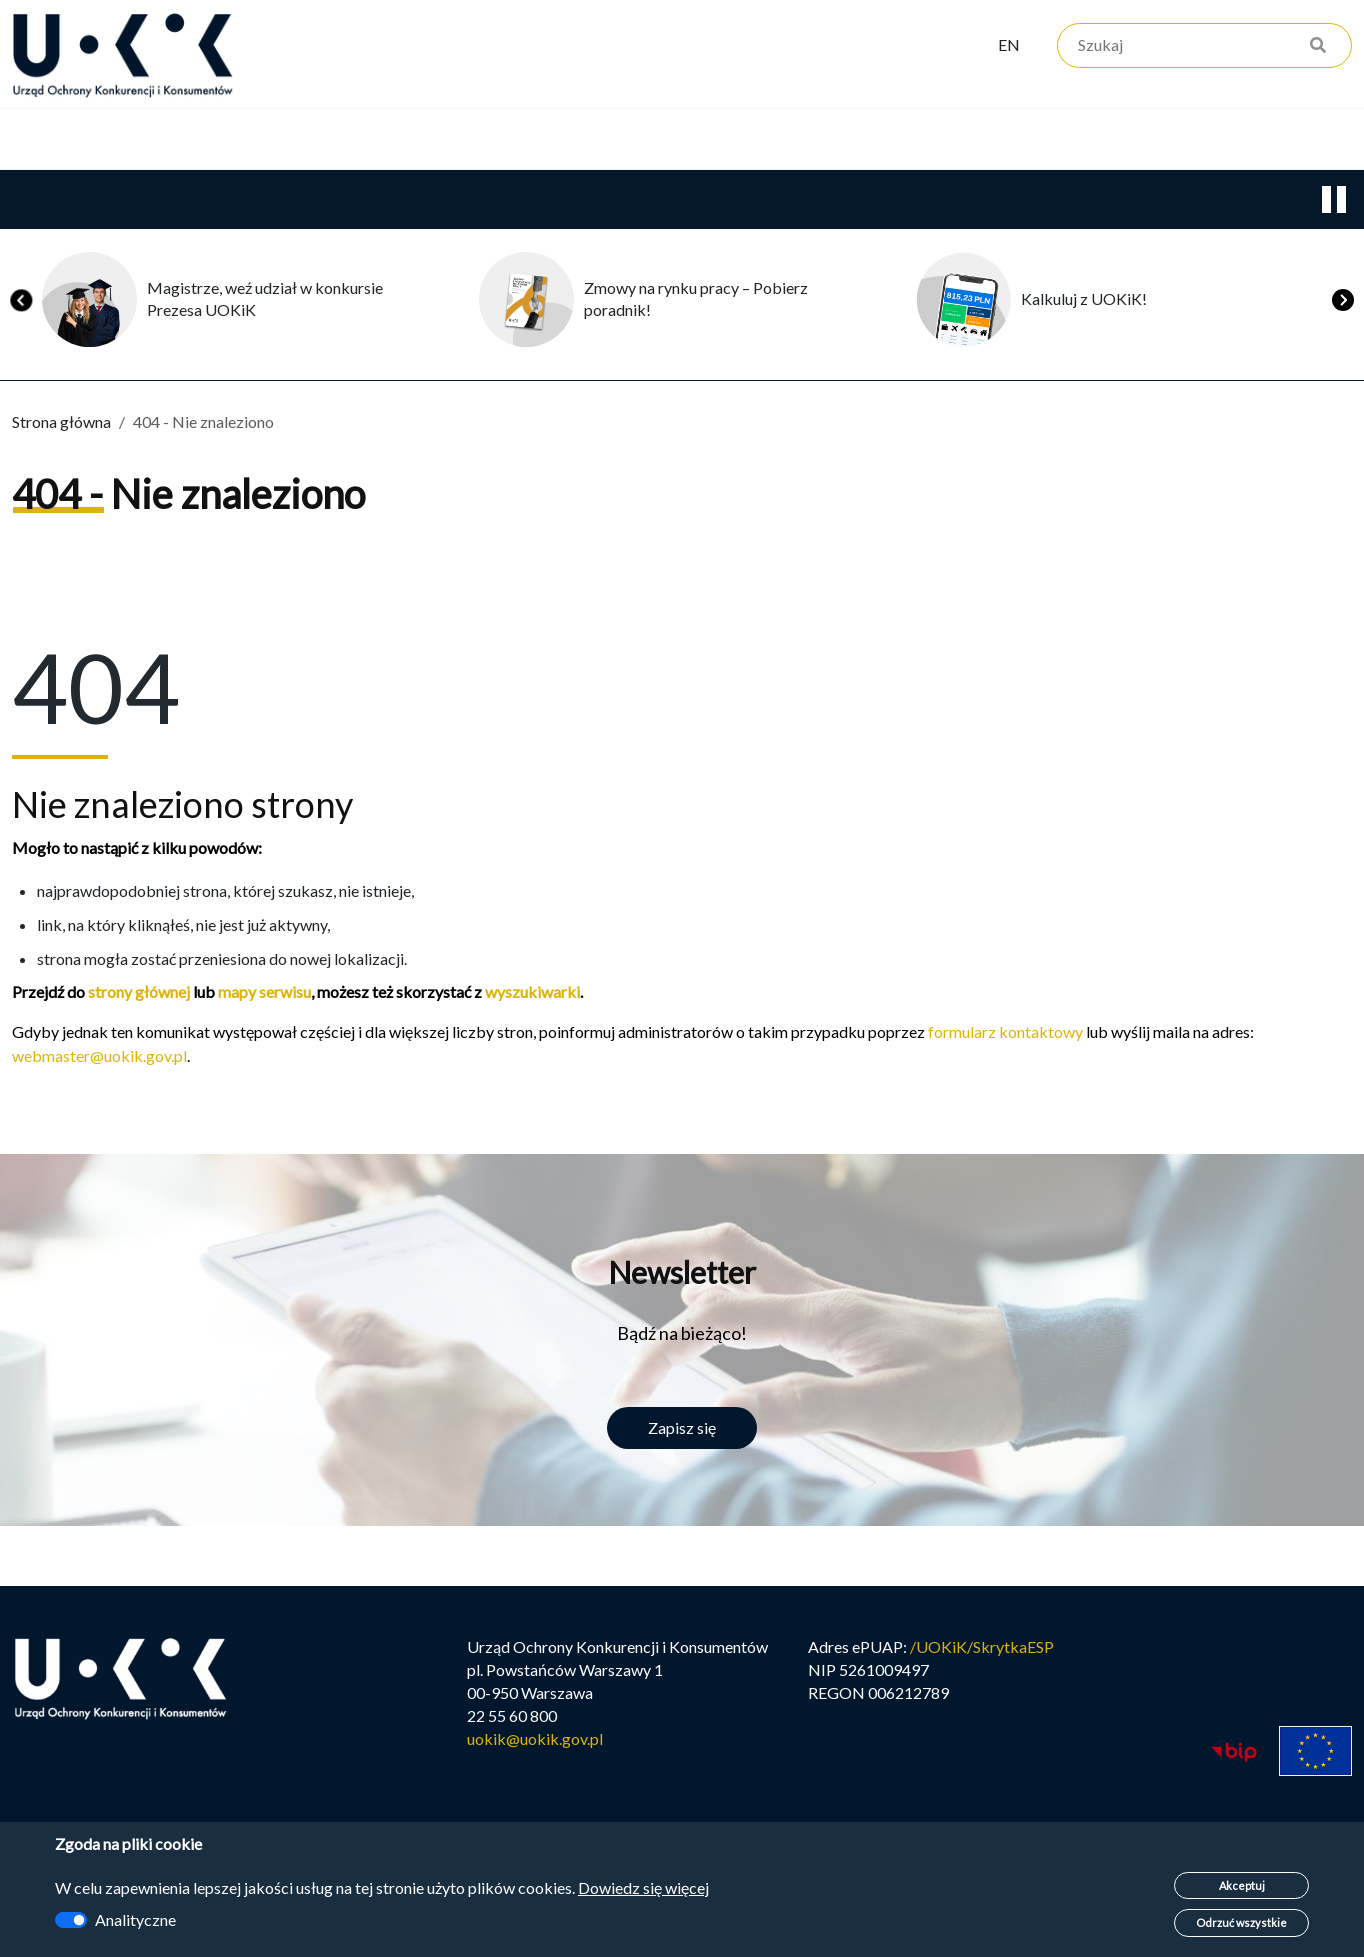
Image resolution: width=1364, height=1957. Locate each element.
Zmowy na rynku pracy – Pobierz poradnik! (696, 301)
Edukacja (530, 141)
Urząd (35, 141)
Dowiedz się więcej (643, 1887)
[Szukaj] (1204, 47)
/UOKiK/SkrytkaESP (982, 1651)
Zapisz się (682, 1429)
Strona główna (61, 423)
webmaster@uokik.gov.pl (99, 1057)
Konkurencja (188, 141)
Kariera (675, 141)
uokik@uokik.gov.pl (535, 1743)
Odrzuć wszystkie (1241, 1922)
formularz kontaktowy (1005, 1033)
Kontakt (816, 141)
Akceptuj (1242, 1885)
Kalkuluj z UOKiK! (1084, 300)
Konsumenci (366, 141)
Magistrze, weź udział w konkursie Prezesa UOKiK (265, 301)
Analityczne (135, 1919)
